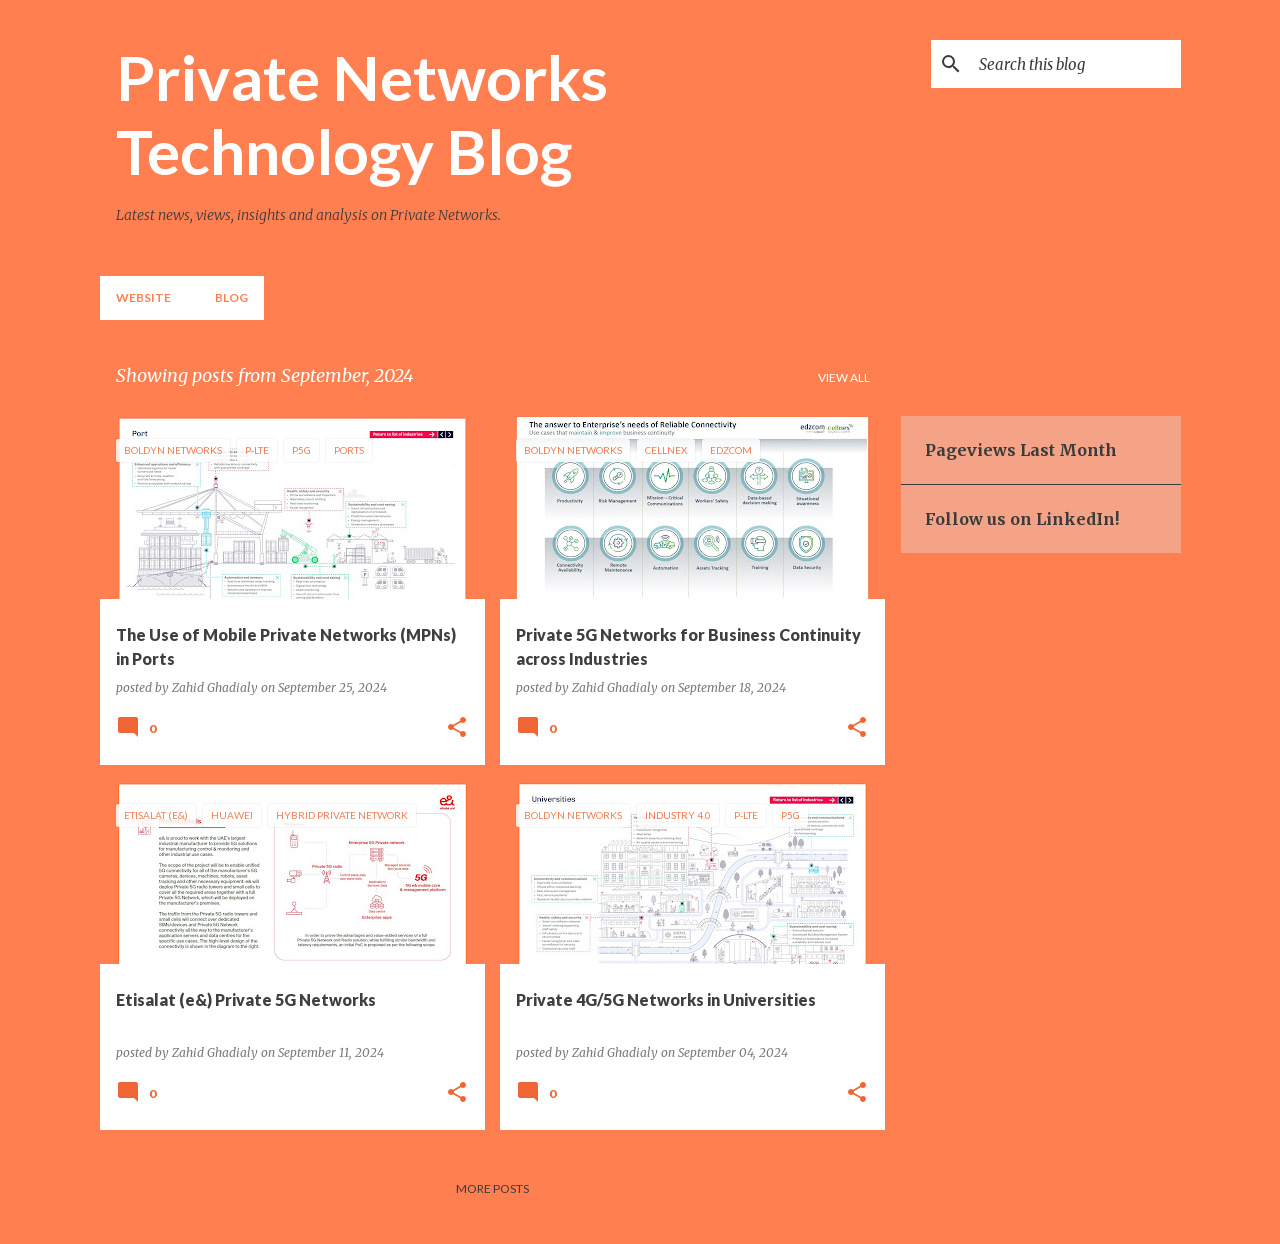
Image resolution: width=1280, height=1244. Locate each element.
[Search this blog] (1076, 64)
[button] (457, 728)
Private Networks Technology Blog (362, 114)
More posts (492, 1188)
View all (844, 377)
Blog (231, 297)
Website (143, 297)
